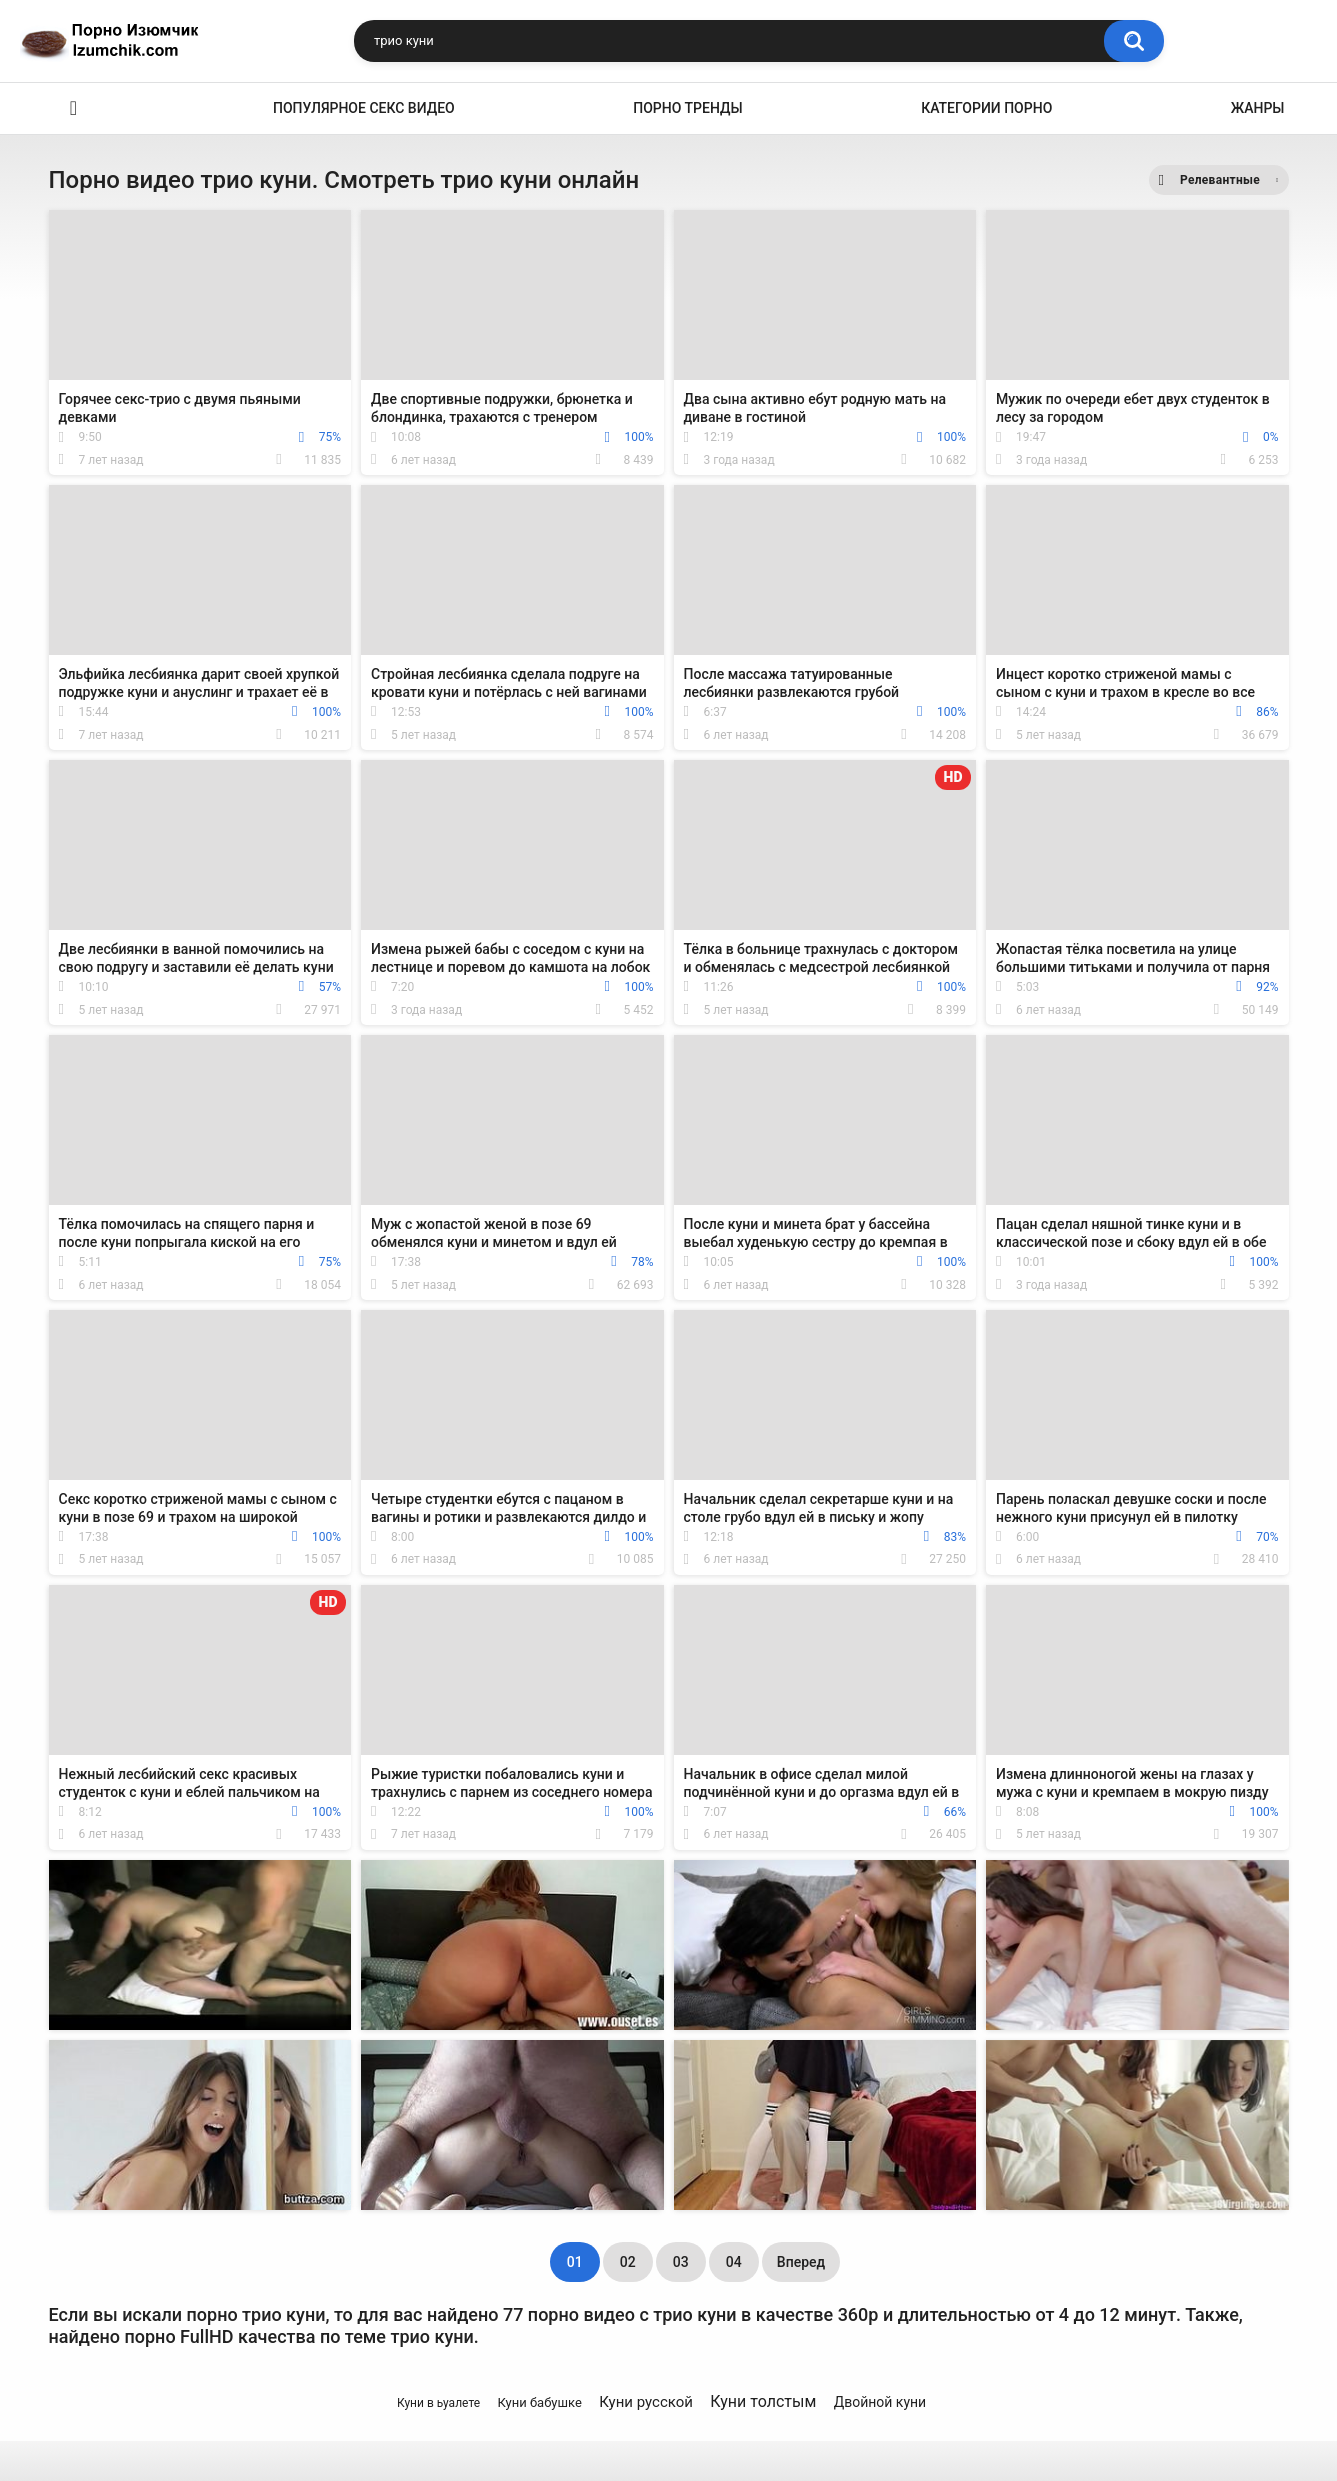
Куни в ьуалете (438, 2403)
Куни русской (646, 2402)
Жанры (1258, 108)
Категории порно (986, 108)
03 (681, 2262)
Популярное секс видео (364, 108)
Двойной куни (880, 2402)
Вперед (801, 2262)
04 (734, 2262)
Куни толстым (763, 2401)
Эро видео (74, 108)
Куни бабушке (539, 2402)
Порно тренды (687, 108)
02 (628, 2262)
